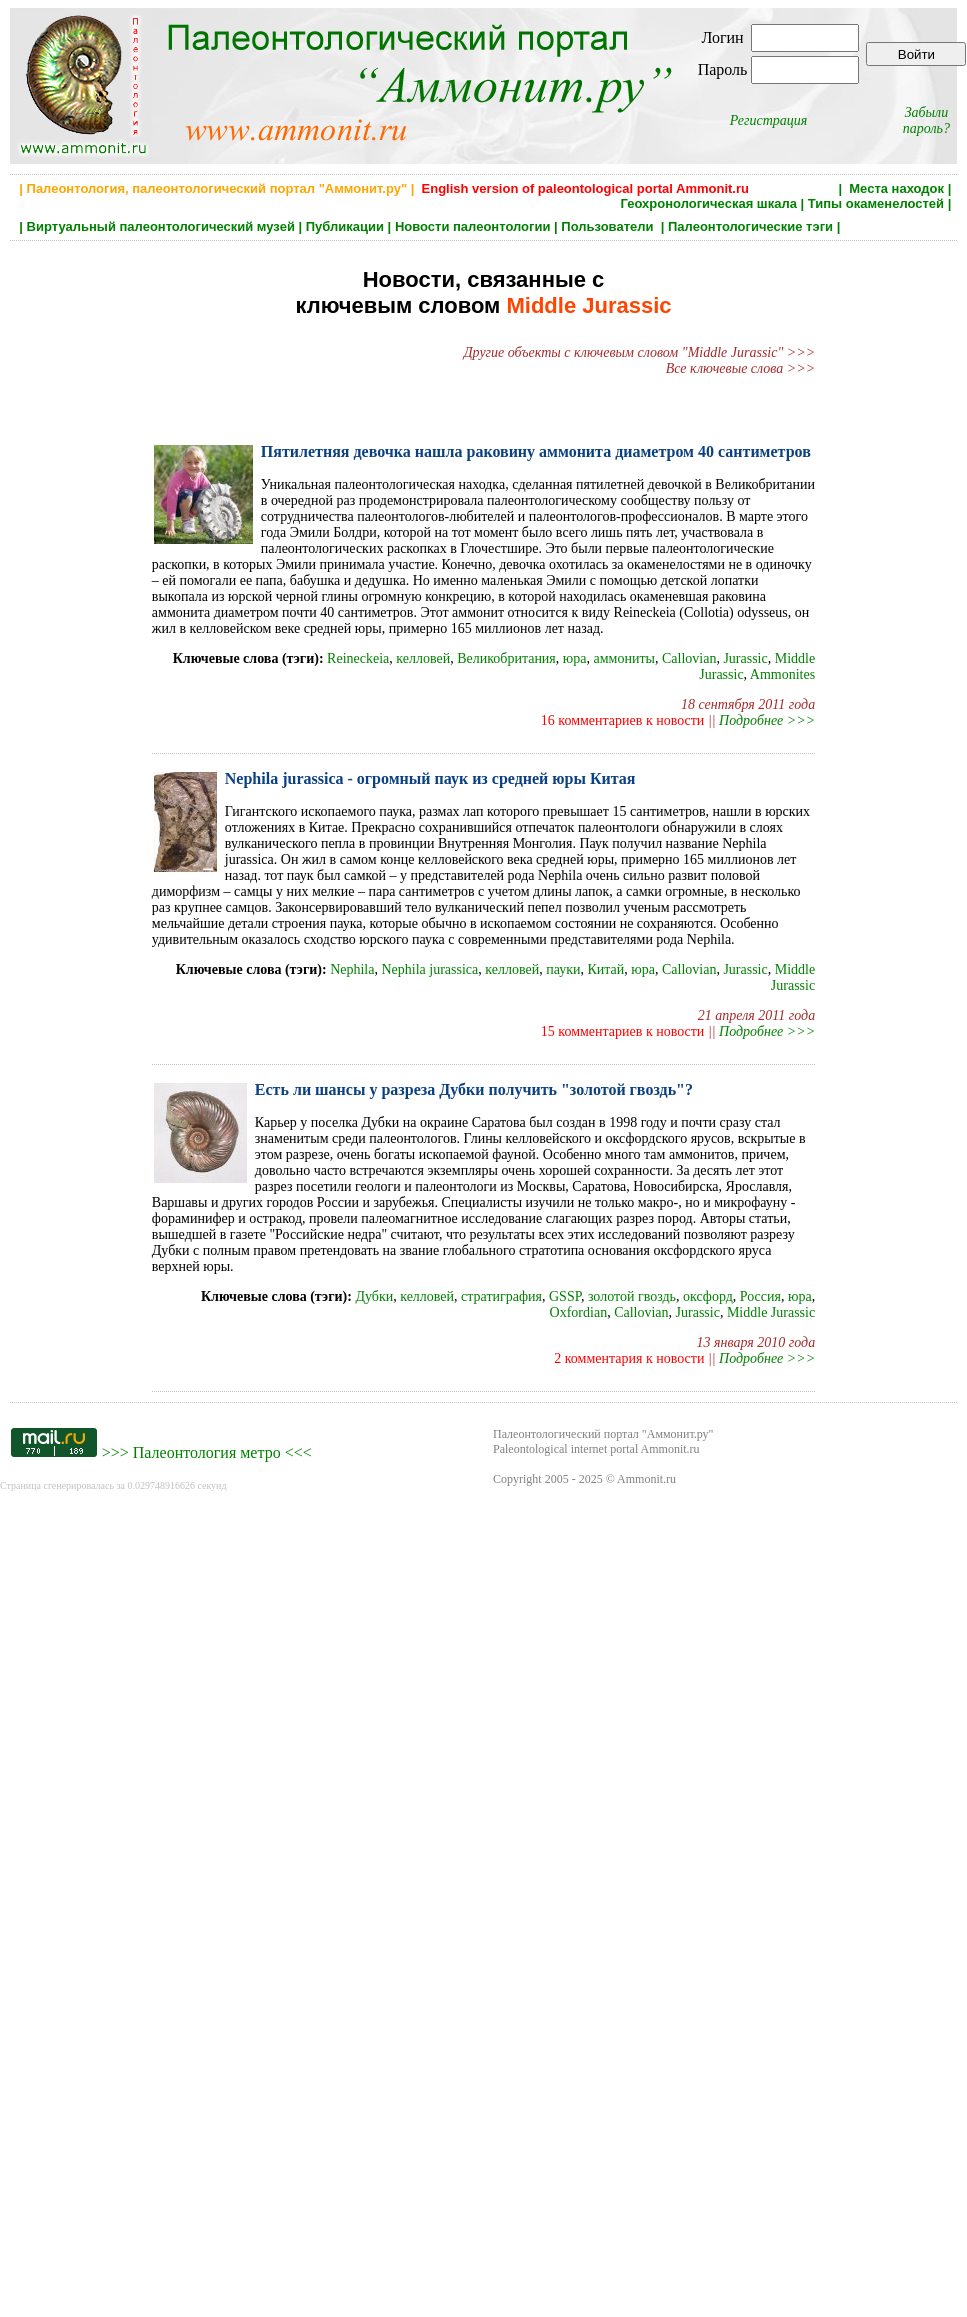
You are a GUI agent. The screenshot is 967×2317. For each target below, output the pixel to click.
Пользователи (609, 226)
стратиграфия (501, 1296)
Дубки (374, 1296)
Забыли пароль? (926, 120)
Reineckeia (358, 658)
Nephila (352, 969)
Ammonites (782, 674)
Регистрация (769, 120)
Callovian (689, 658)
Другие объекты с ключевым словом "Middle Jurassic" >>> (639, 352)
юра (575, 658)
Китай (605, 969)
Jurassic (745, 658)
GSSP (565, 1296)
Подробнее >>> (767, 720)
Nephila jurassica (429, 969)
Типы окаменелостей (876, 203)
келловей (423, 658)
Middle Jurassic (793, 977)
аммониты (624, 658)
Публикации (345, 226)
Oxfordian (579, 1312)
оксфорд (708, 1296)
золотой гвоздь (632, 1296)
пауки (563, 969)
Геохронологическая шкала (709, 203)
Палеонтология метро (207, 1452)
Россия (760, 1296)
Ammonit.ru (646, 1479)
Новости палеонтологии (473, 226)
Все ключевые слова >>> (740, 368)
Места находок (896, 188)
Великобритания (506, 658)
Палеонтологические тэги (750, 226)
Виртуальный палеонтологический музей (161, 226)
